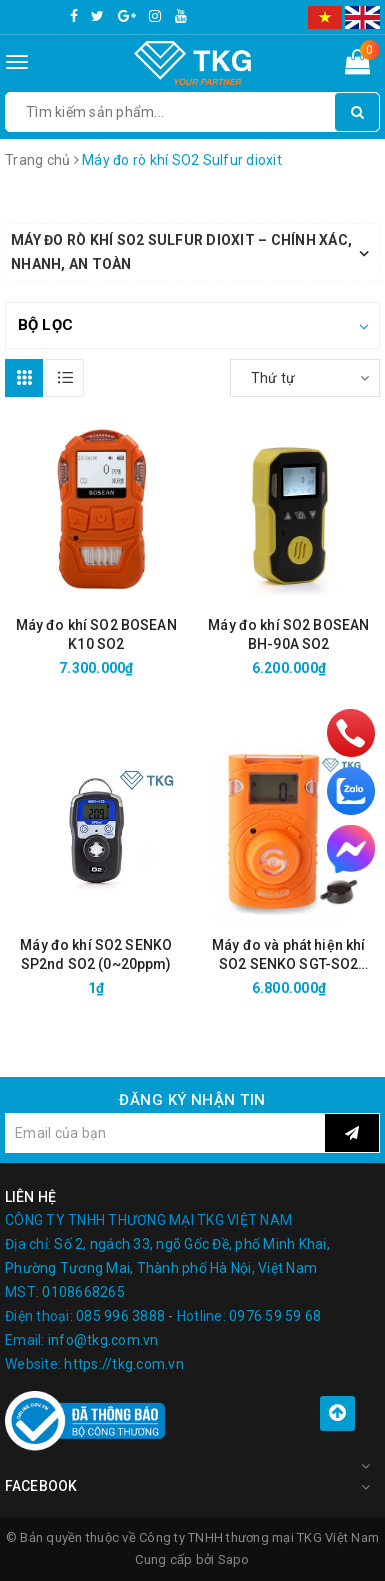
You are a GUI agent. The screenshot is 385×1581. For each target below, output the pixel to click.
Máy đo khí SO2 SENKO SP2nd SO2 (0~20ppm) (96, 954)
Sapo (234, 1559)
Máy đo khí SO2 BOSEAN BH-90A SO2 (288, 634)
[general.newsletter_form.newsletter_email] (165, 1133)
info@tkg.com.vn (103, 1340)
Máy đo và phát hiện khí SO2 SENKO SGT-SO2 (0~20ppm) (288, 955)
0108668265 (83, 1292)
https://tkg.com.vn (124, 1364)
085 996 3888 (120, 1316)
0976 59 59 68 (275, 1316)
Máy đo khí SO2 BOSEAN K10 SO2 (96, 634)
